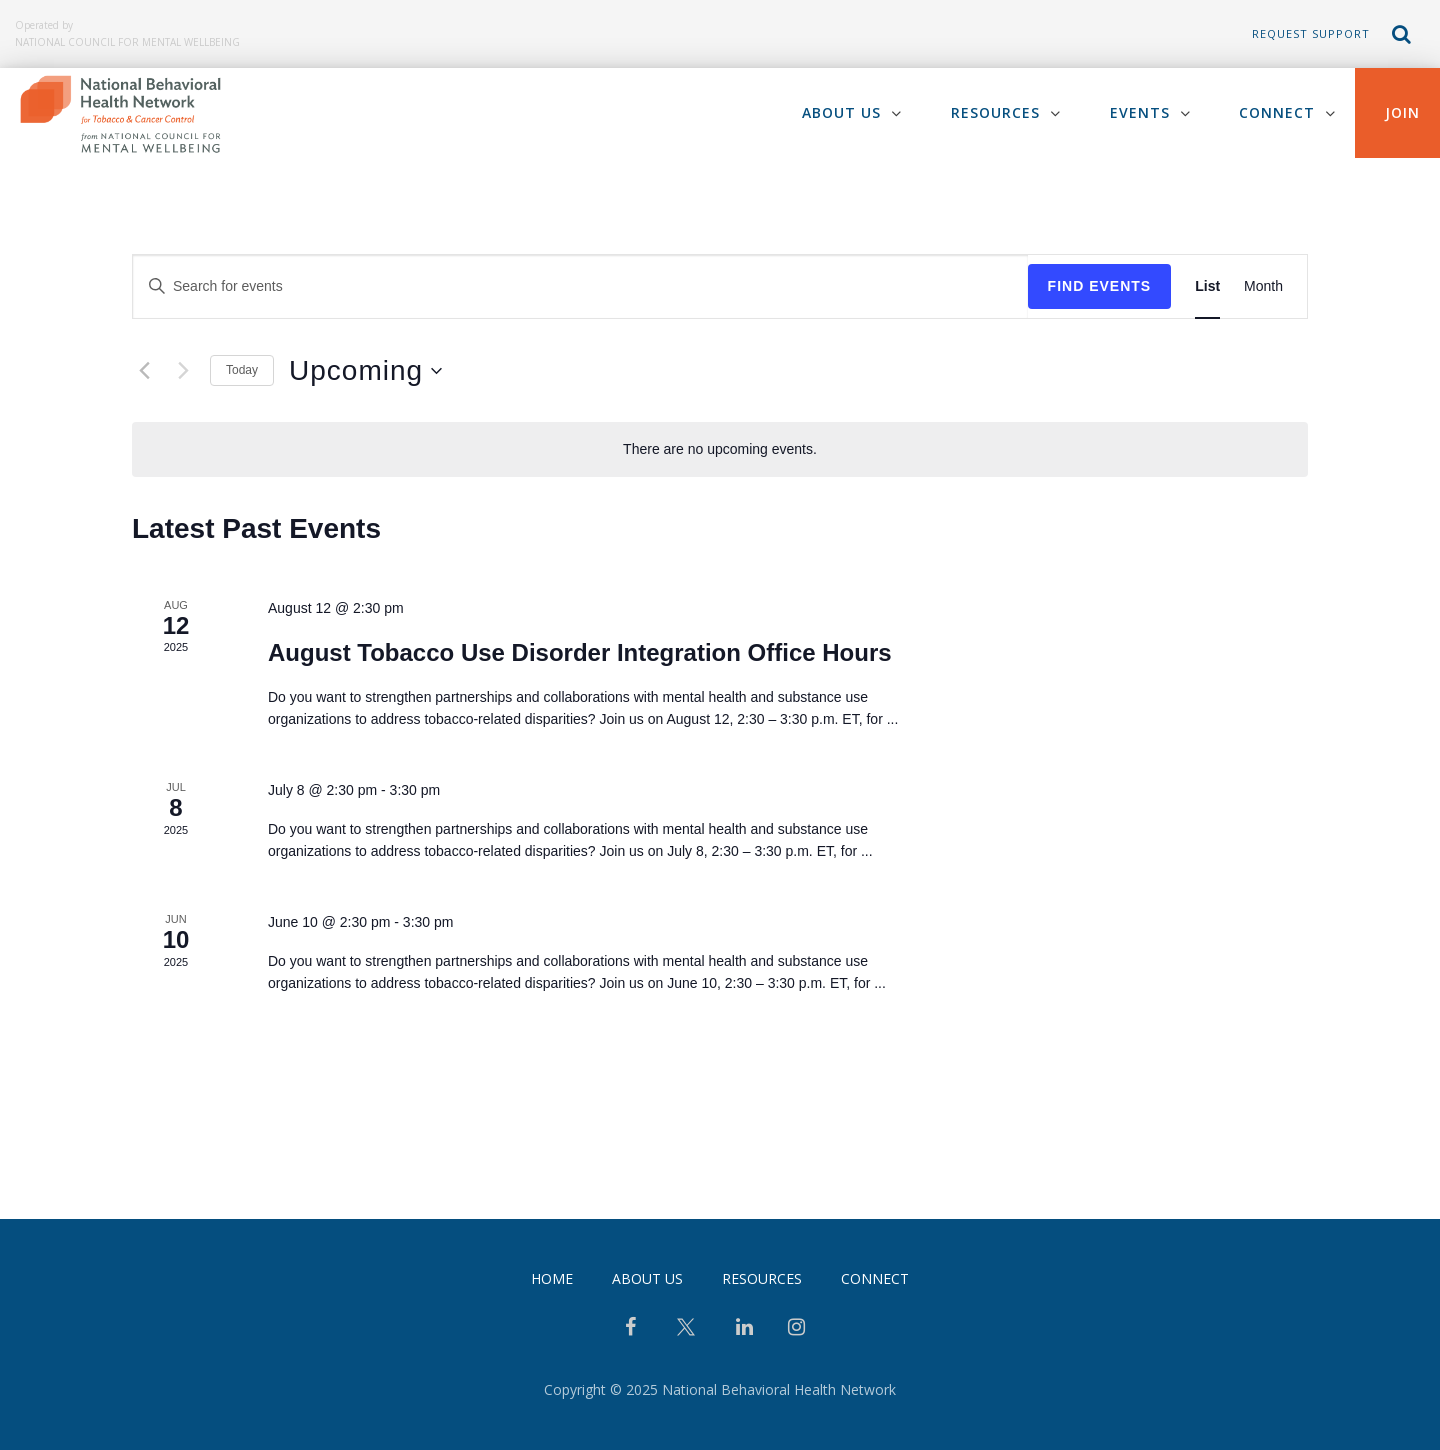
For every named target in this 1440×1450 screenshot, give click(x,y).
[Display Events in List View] (1207, 286)
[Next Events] (183, 371)
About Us (840, 112)
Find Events (1100, 286)
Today (242, 370)
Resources (994, 112)
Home (552, 1278)
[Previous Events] (144, 371)
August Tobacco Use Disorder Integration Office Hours (580, 652)
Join (1402, 112)
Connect (1277, 112)
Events (1139, 112)
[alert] (720, 449)
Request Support (1311, 33)
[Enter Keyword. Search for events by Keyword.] (580, 286)
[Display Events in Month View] (1263, 286)
